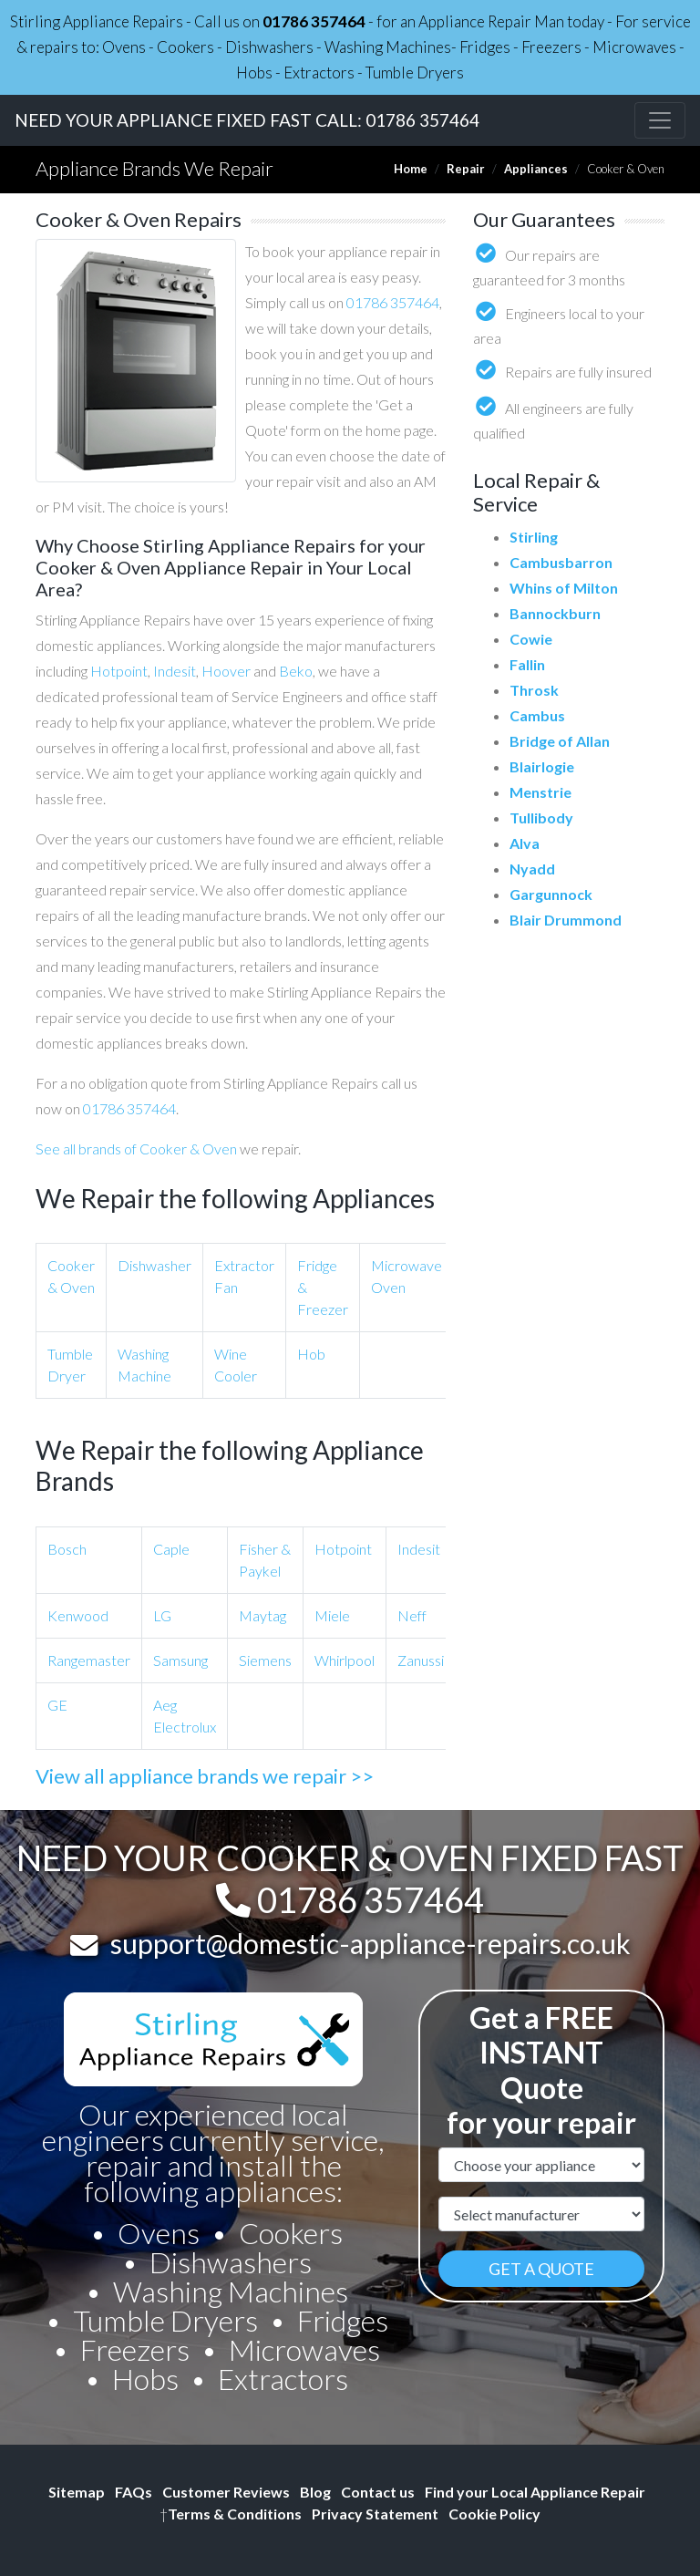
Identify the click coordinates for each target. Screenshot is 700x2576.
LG (162, 1615)
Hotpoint (119, 670)
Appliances (536, 168)
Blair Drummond (566, 919)
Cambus (537, 715)
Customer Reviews (226, 2491)
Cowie (531, 638)
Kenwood (77, 1615)
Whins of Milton (564, 587)
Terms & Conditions (231, 2513)
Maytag (262, 1615)
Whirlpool (344, 1660)
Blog (315, 2491)
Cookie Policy (494, 2513)
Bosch (67, 1548)
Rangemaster (88, 1660)
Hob (311, 1353)
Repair (466, 168)
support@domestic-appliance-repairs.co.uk (370, 1943)
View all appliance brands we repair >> (205, 1776)
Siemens (265, 1660)
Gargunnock (551, 894)
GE (57, 1704)
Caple (171, 1548)
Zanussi (420, 1660)
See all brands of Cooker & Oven (136, 1148)
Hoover (226, 670)
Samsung (180, 1660)
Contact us (378, 2491)
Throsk (534, 689)
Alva (525, 843)
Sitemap (76, 2491)
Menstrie (540, 792)
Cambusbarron (561, 562)
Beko (296, 670)
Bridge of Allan (560, 741)
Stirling (534, 536)
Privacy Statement (375, 2513)
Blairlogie (542, 766)
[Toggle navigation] (659, 120)
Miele (332, 1615)
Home (410, 168)
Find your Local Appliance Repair (535, 2491)
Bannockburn (555, 613)
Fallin (527, 664)
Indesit (174, 670)
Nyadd (532, 868)
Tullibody (541, 817)
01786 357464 (313, 21)
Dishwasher (154, 1265)
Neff (412, 1615)
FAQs (133, 2491)
